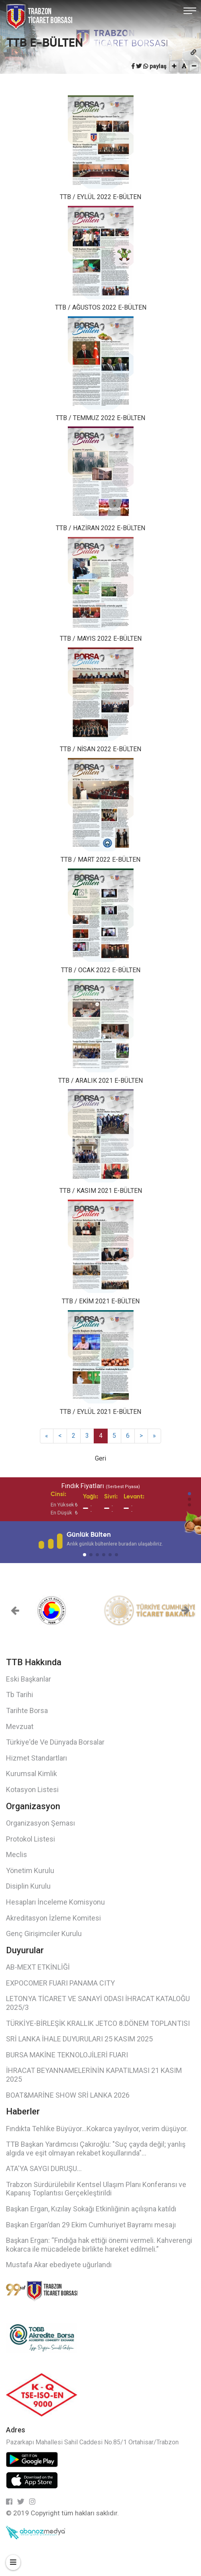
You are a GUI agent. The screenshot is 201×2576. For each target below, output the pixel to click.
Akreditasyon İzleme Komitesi (53, 1918)
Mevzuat (20, 1726)
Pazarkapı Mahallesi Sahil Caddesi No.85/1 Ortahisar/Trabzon (92, 2442)
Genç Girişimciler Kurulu (44, 1933)
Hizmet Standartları (36, 1758)
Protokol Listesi (30, 1839)
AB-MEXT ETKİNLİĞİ (38, 1967)
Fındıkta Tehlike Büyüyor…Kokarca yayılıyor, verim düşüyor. (97, 2128)
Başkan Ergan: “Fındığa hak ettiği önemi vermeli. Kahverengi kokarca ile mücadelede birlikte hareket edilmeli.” (99, 2244)
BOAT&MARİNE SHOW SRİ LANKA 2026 (68, 2095)
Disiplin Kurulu (28, 1886)
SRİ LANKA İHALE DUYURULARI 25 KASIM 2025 (79, 2039)
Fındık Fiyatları (100, 1486)
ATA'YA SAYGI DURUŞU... (44, 2168)
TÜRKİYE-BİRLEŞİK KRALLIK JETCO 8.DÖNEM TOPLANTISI (98, 2023)
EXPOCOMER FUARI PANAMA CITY (60, 1983)
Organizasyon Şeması (40, 1823)
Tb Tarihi (19, 1694)
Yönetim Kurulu (30, 1870)
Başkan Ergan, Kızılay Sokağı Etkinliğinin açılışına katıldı (91, 2209)
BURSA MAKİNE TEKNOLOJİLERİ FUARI (67, 2055)
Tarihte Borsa (27, 1710)
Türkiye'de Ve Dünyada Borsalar (55, 1742)
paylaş (158, 66)
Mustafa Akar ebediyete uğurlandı (59, 2264)
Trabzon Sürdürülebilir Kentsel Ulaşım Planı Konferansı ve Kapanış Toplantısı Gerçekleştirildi (96, 2188)
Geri (100, 1458)
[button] (189, 1493)
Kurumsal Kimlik (31, 1773)
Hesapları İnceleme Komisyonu (55, 1902)
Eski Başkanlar (28, 1679)
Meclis (16, 1854)
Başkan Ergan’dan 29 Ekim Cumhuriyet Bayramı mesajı (91, 2225)
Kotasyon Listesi (32, 1789)
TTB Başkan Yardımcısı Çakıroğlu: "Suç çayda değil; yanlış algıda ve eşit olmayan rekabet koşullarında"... (95, 2148)
